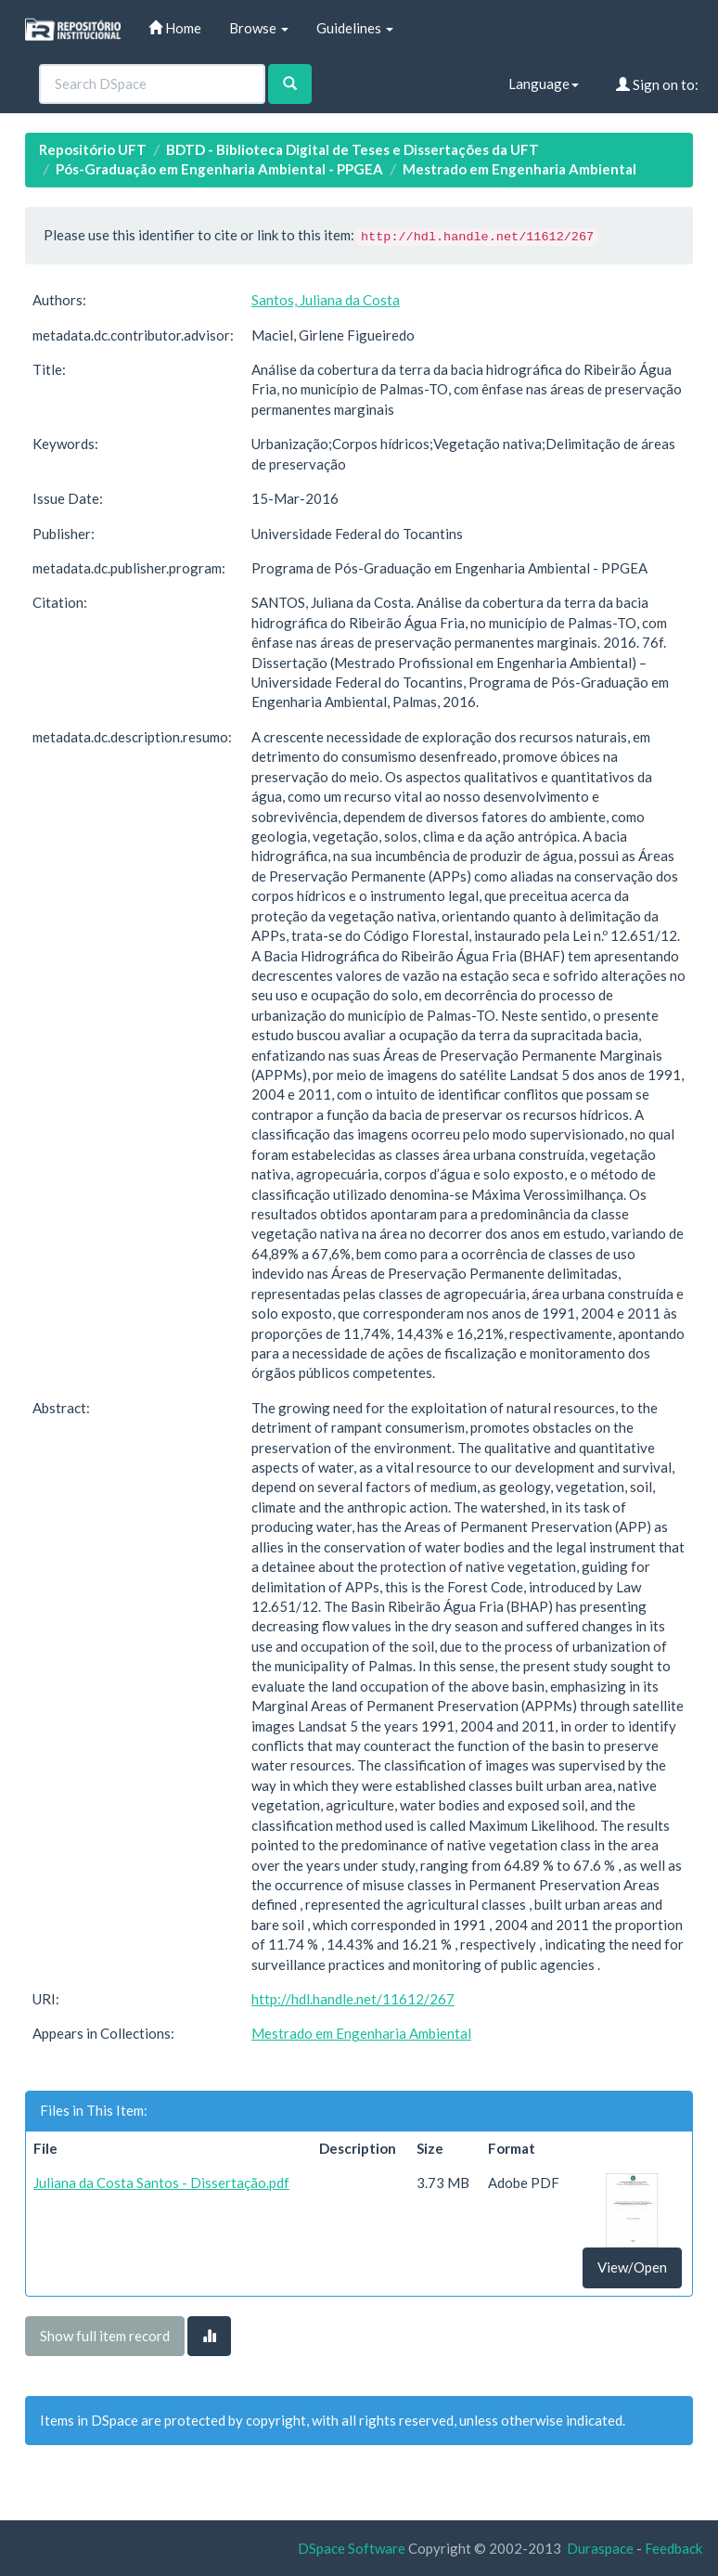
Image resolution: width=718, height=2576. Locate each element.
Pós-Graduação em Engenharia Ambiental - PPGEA (219, 169)
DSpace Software (351, 2548)
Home (174, 27)
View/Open (632, 2267)
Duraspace (600, 2548)
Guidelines (354, 27)
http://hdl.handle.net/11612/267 (353, 1998)
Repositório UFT (93, 149)
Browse (258, 27)
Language (543, 83)
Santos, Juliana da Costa (325, 299)
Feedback (673, 2548)
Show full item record (105, 2335)
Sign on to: (657, 84)
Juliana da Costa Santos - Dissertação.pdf (161, 2182)
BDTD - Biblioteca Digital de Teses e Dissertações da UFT (352, 149)
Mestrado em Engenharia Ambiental (519, 169)
